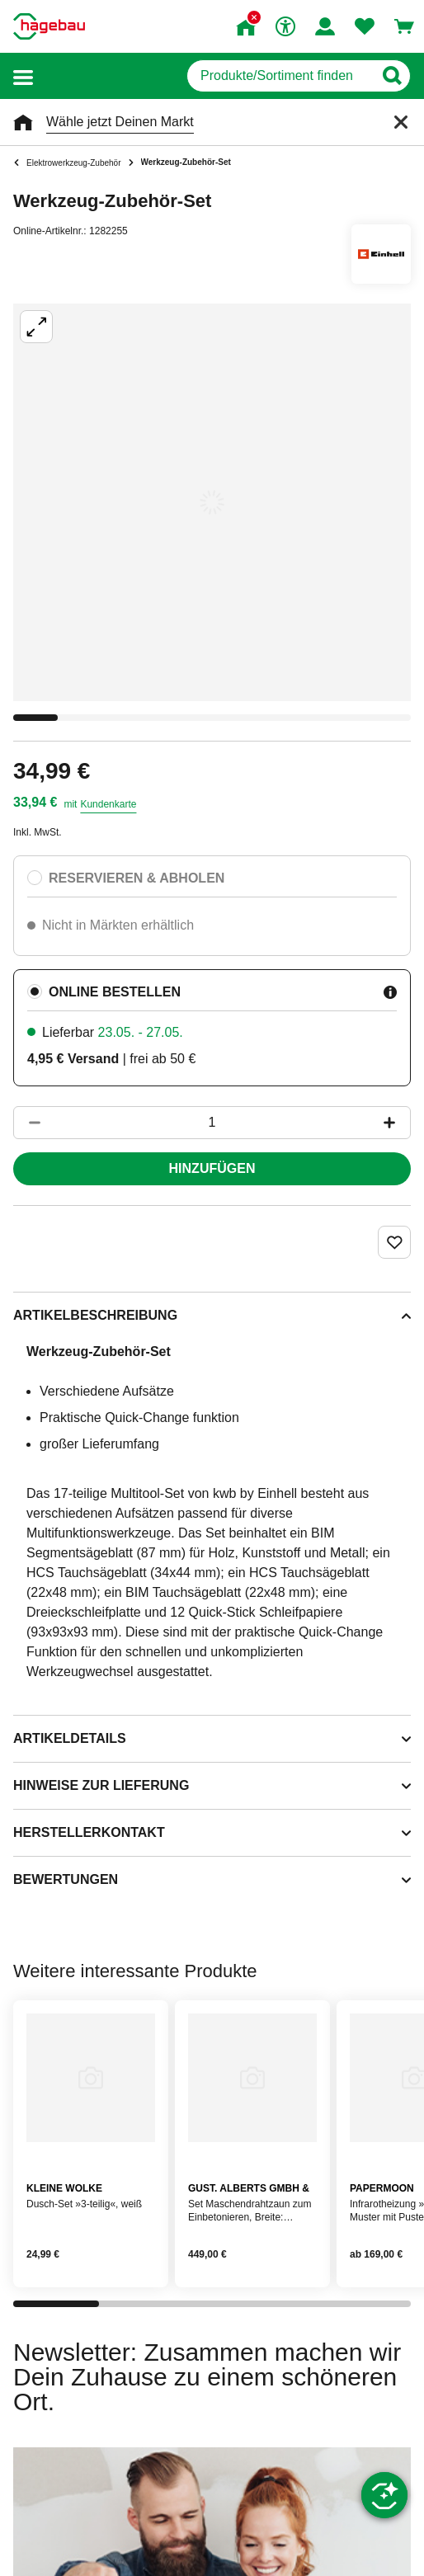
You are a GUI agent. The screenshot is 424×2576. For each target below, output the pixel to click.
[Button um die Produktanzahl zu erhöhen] (397, 1122)
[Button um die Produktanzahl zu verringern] (27, 1122)
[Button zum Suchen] (391, 76)
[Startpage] (49, 26)
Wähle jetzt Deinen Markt (120, 122)
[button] (23, 76)
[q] (280, 76)
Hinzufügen (212, 1168)
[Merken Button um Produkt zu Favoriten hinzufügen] (394, 1242)
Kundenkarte (108, 804)
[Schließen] (401, 122)
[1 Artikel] (212, 1122)
